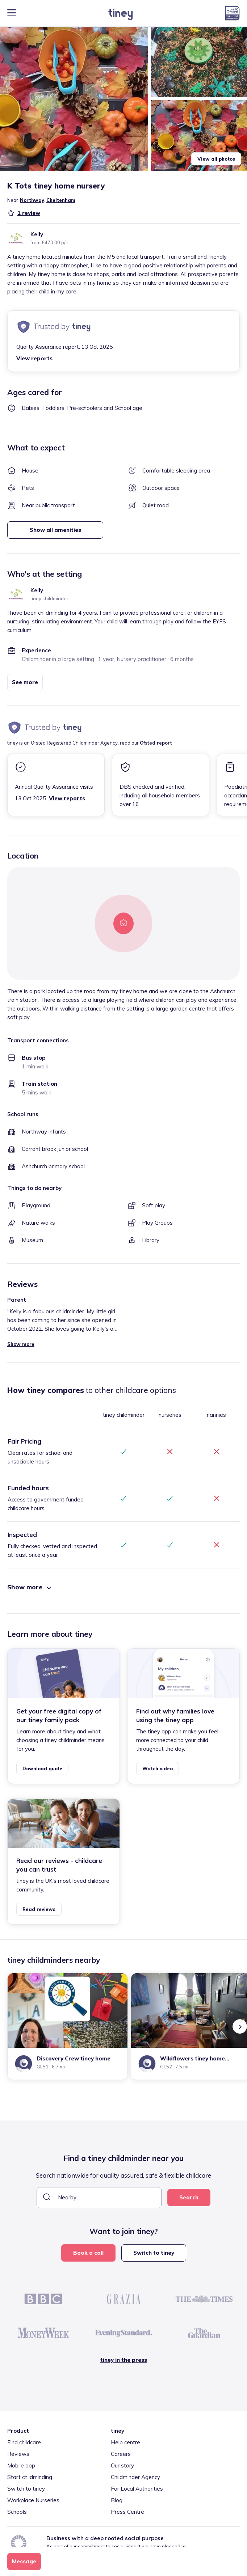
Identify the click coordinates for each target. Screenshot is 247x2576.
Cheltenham (60, 200)
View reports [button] (34, 358)
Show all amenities (55, 529)
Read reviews (38, 1909)
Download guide (42, 1768)
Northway (32, 200)
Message (24, 2561)
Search (188, 2197)
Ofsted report (156, 743)
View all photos (216, 159)
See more (25, 682)
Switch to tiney (153, 2252)
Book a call (88, 2252)
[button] (74, 98)
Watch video (157, 1768)
